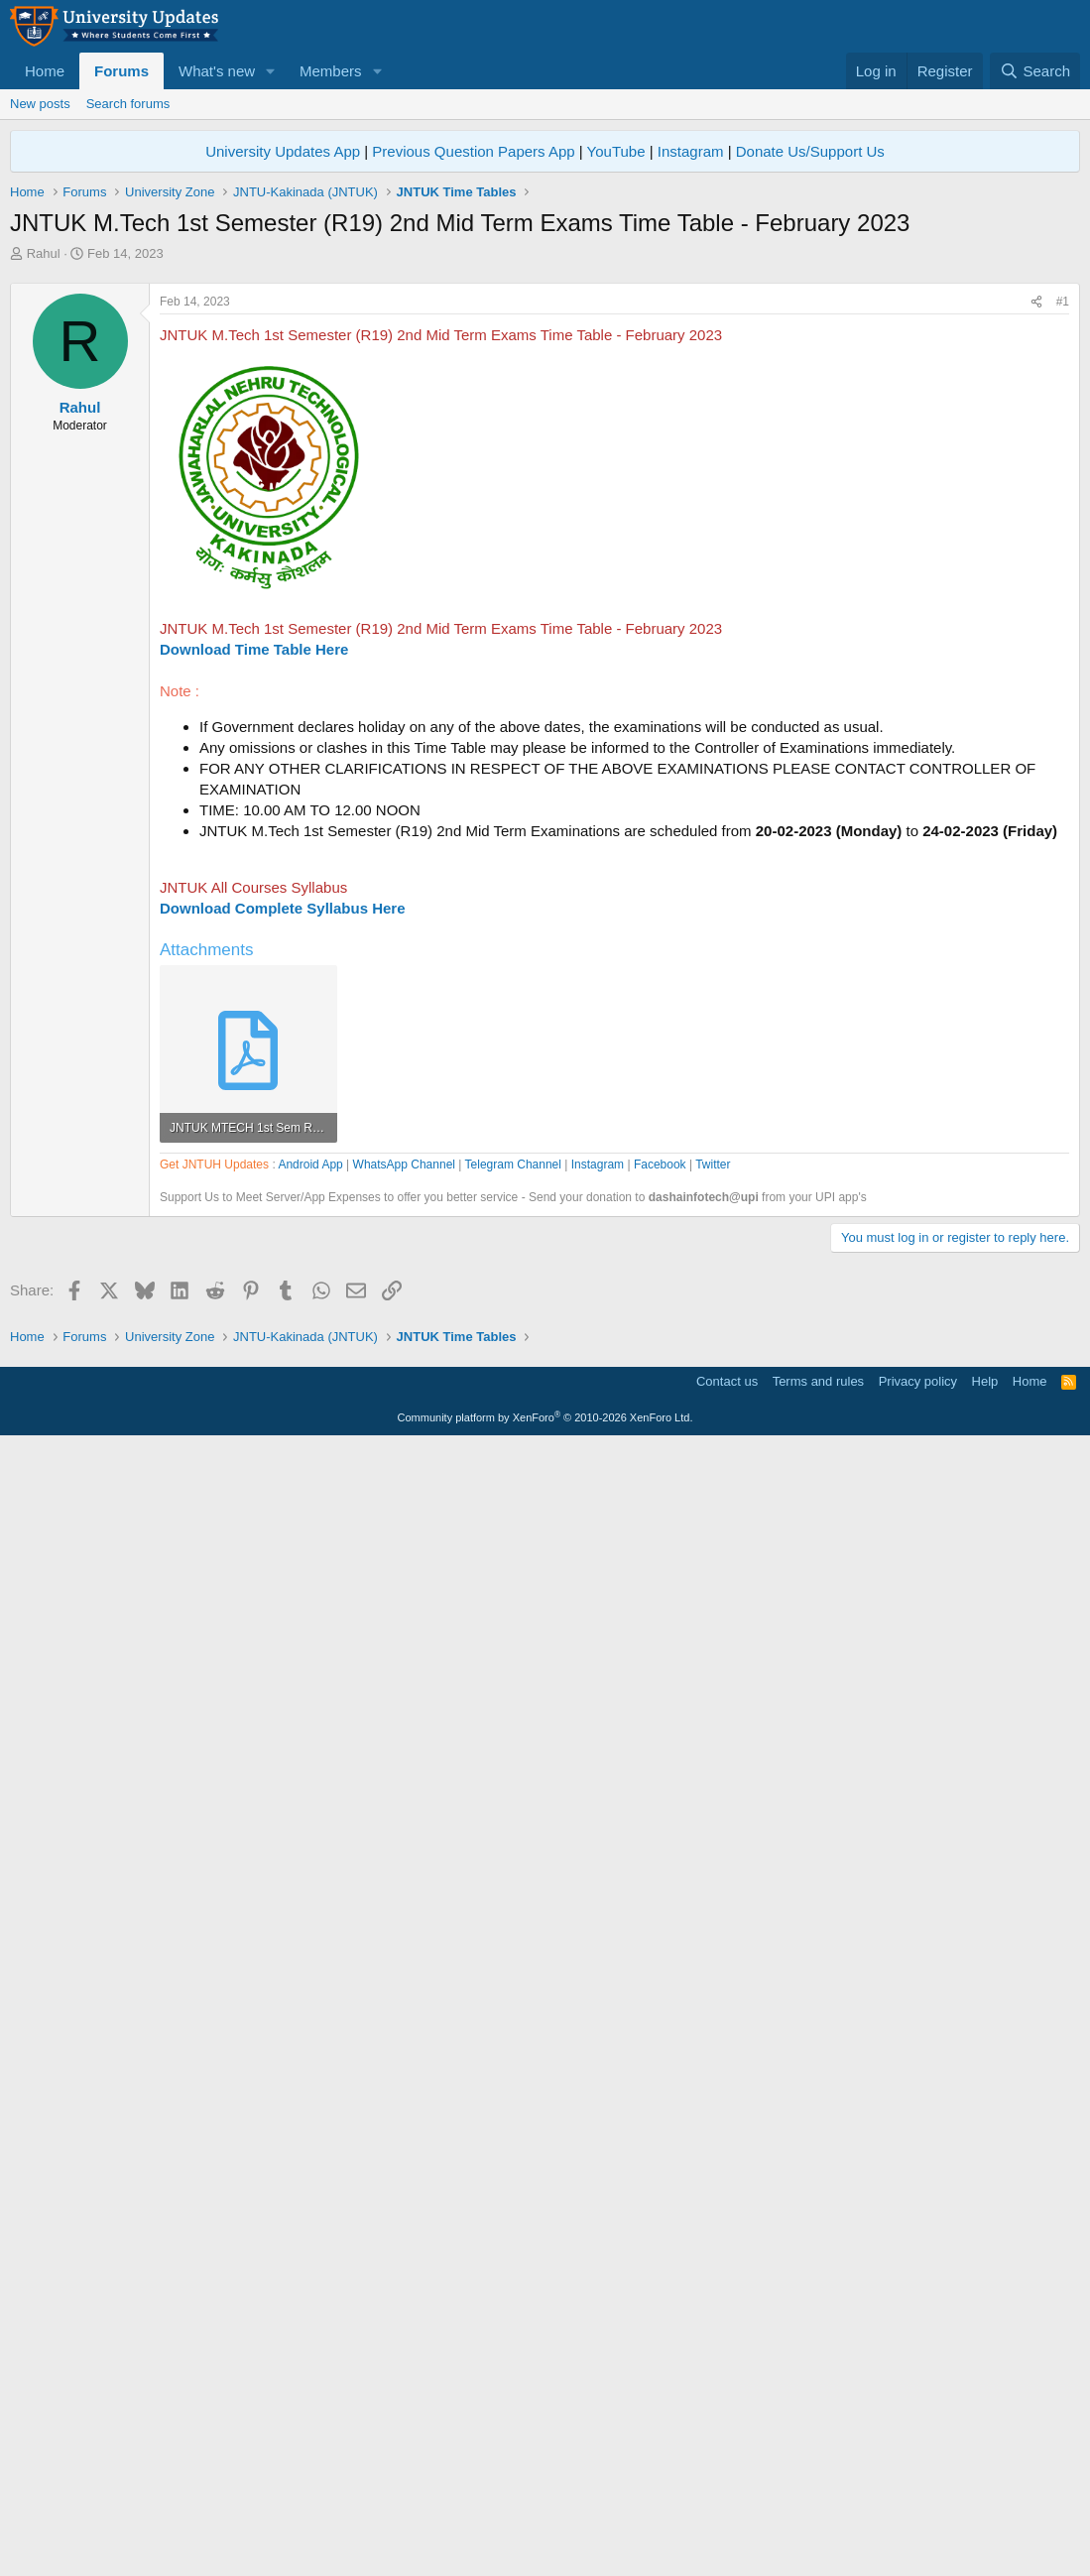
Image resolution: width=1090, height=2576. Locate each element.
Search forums (128, 103)
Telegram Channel (513, 1730)
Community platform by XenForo (545, 2548)
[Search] (1035, 71)
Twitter (712, 1730)
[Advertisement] (545, 412)
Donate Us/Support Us (810, 151)
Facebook (660, 1730)
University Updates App (282, 151)
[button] (271, 71)
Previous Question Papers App (473, 151)
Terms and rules (818, 2512)
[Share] (1036, 579)
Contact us (727, 2512)
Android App (310, 1730)
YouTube (616, 151)
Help (985, 2512)
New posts (40, 103)
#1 (1062, 579)
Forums (121, 70)
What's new (217, 70)
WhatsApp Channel (404, 1730)
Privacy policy (918, 2512)
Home (44, 70)
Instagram (691, 151)
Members (331, 70)
